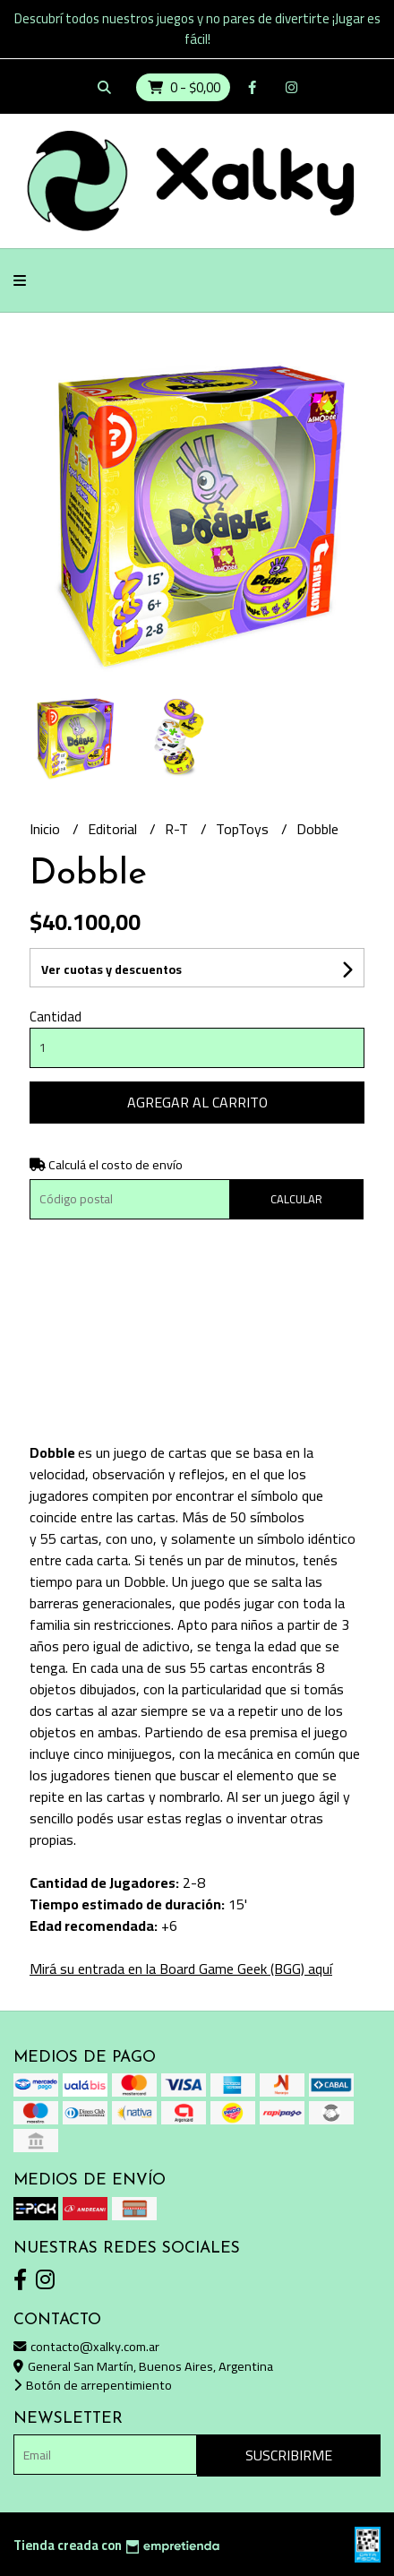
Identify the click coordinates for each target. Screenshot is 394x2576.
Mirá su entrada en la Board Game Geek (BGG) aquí (181, 1968)
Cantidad (55, 1017)
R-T (178, 828)
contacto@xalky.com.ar (86, 2346)
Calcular (296, 1199)
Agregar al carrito (197, 1102)
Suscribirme (288, 2455)
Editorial (114, 828)
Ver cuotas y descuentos (111, 969)
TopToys (244, 828)
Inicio (47, 828)
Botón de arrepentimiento (92, 2385)
